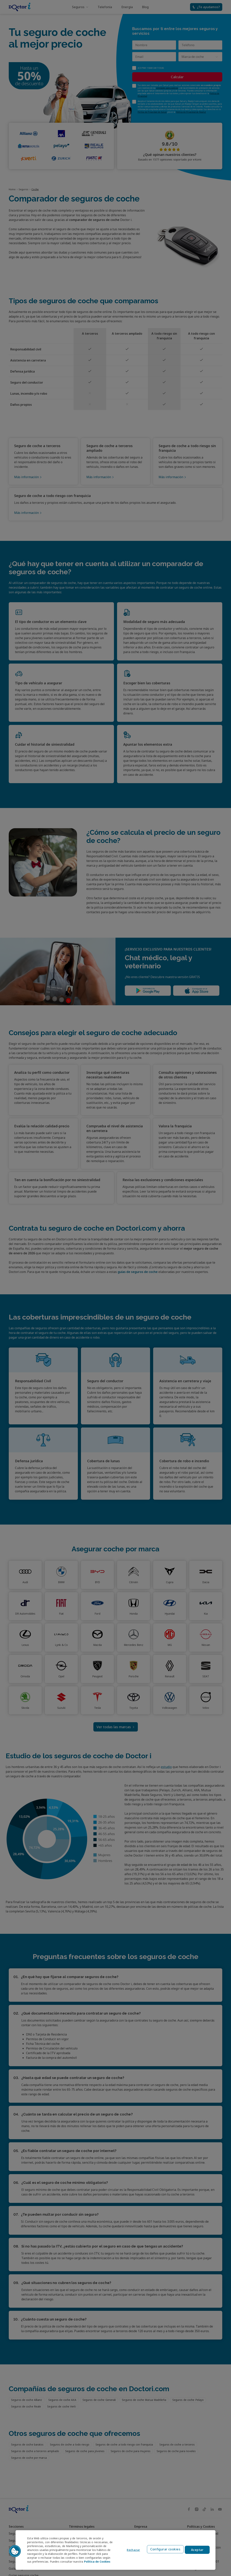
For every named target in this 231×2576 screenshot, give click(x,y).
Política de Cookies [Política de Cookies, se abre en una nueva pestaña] (97, 2561)
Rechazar (132, 2550)
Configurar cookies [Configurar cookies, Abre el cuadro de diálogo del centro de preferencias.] (164, 2550)
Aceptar (197, 2550)
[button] (15, 2551)
